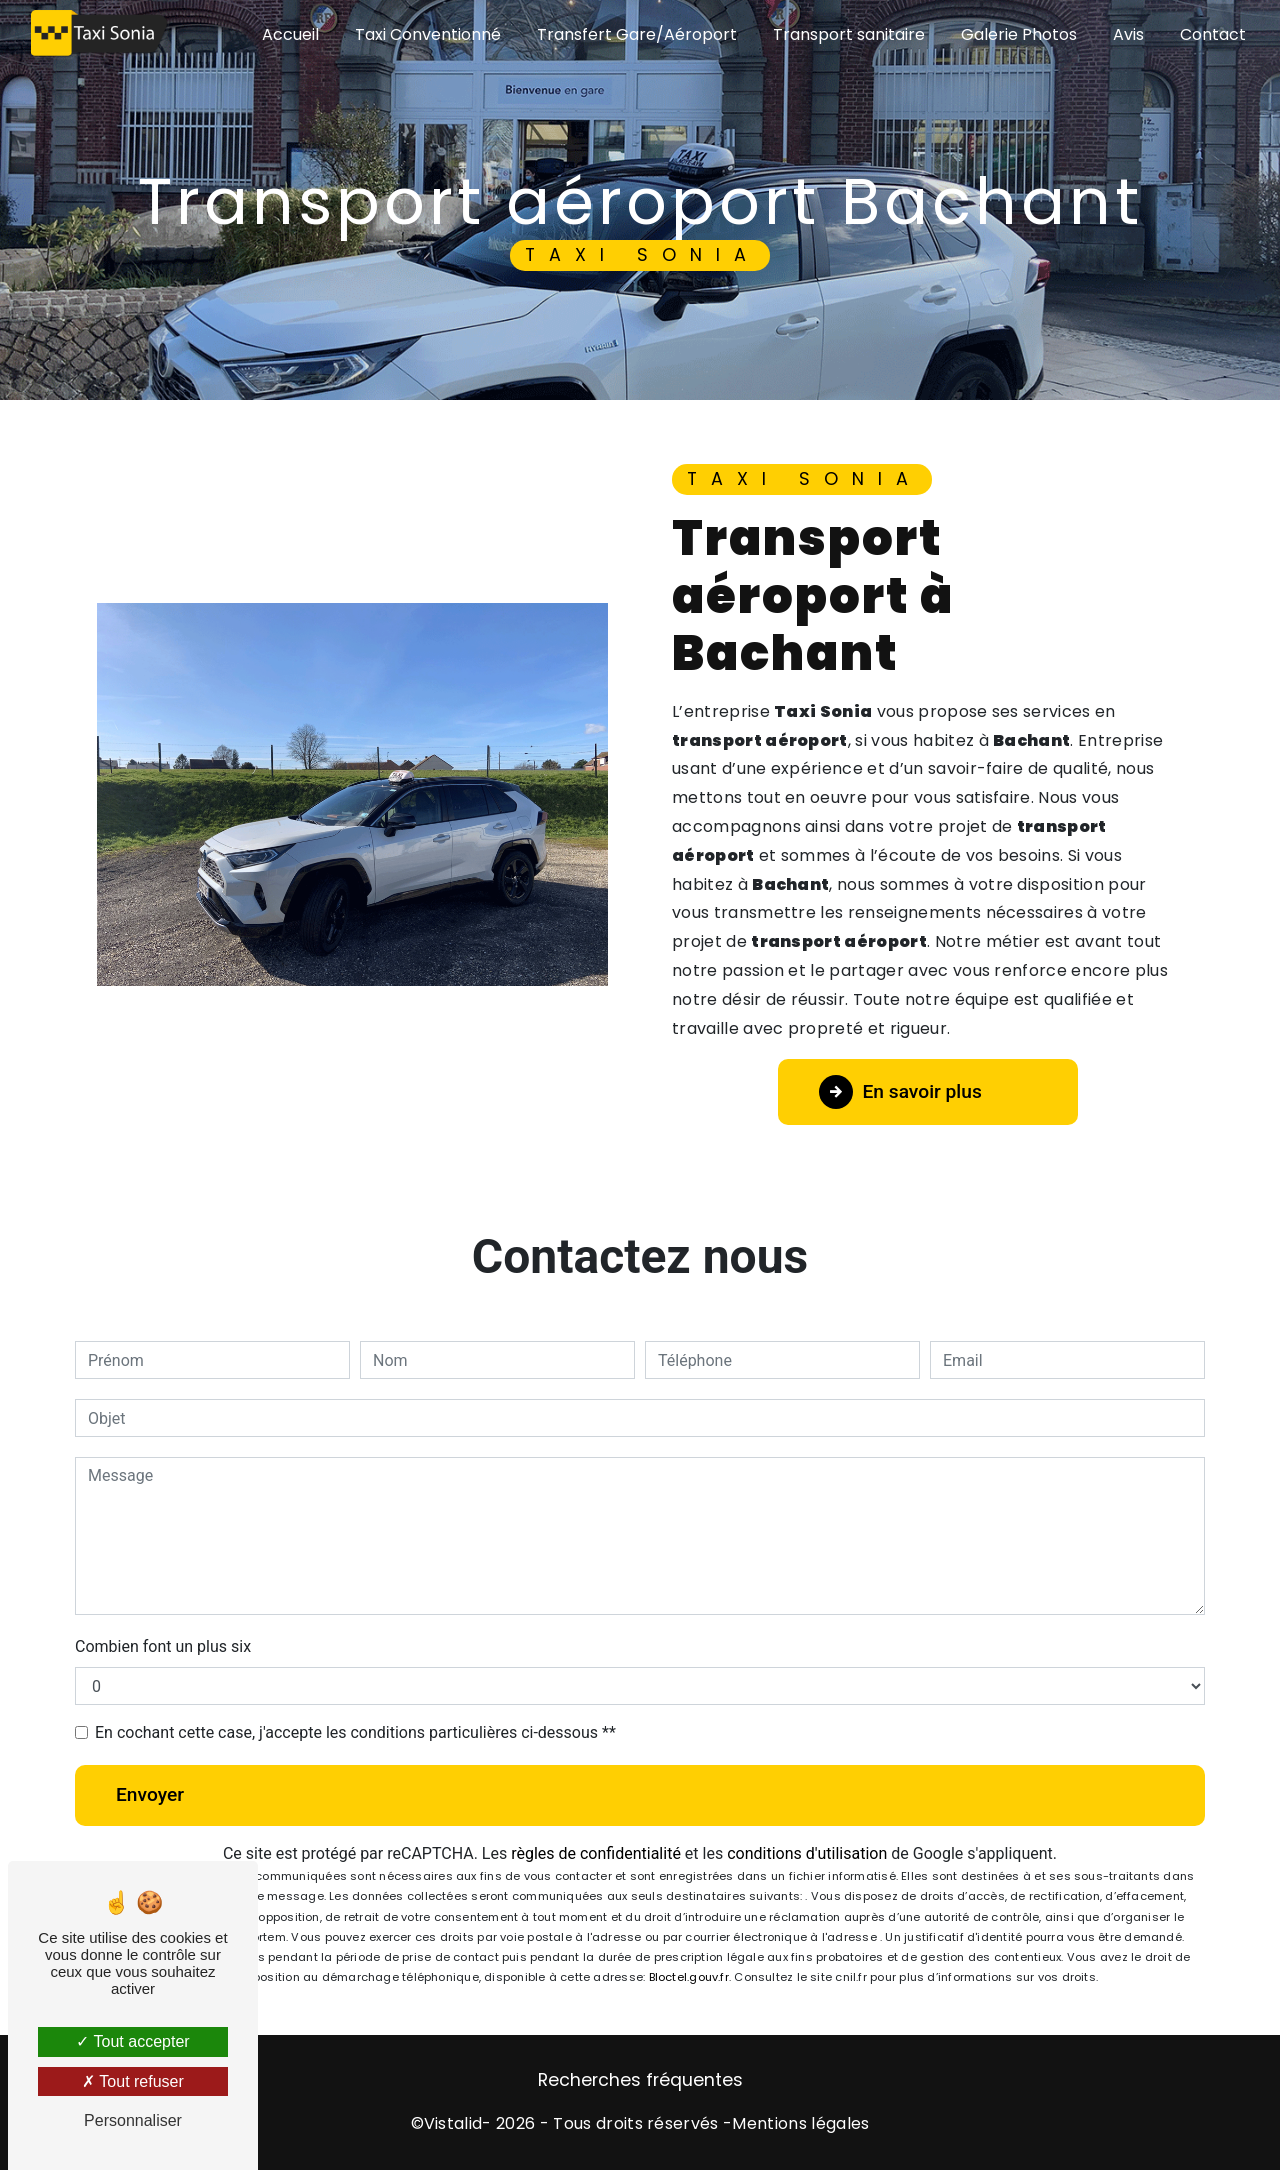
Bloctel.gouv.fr (689, 1977)
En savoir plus (900, 1092)
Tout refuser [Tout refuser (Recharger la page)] (133, 2081)
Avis (1128, 34)
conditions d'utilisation (807, 1853)
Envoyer (150, 1794)
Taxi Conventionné (428, 34)
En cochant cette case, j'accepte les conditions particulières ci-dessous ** (355, 1732)
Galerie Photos (1019, 34)
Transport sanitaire (849, 34)
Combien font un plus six (163, 1646)
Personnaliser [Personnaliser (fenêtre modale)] (133, 2120)
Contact (1213, 34)
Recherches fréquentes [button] (640, 2080)
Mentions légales (800, 2123)
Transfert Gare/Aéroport (637, 34)
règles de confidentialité (596, 1853)
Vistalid (453, 2123)
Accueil (290, 34)
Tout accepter (132, 2041)
